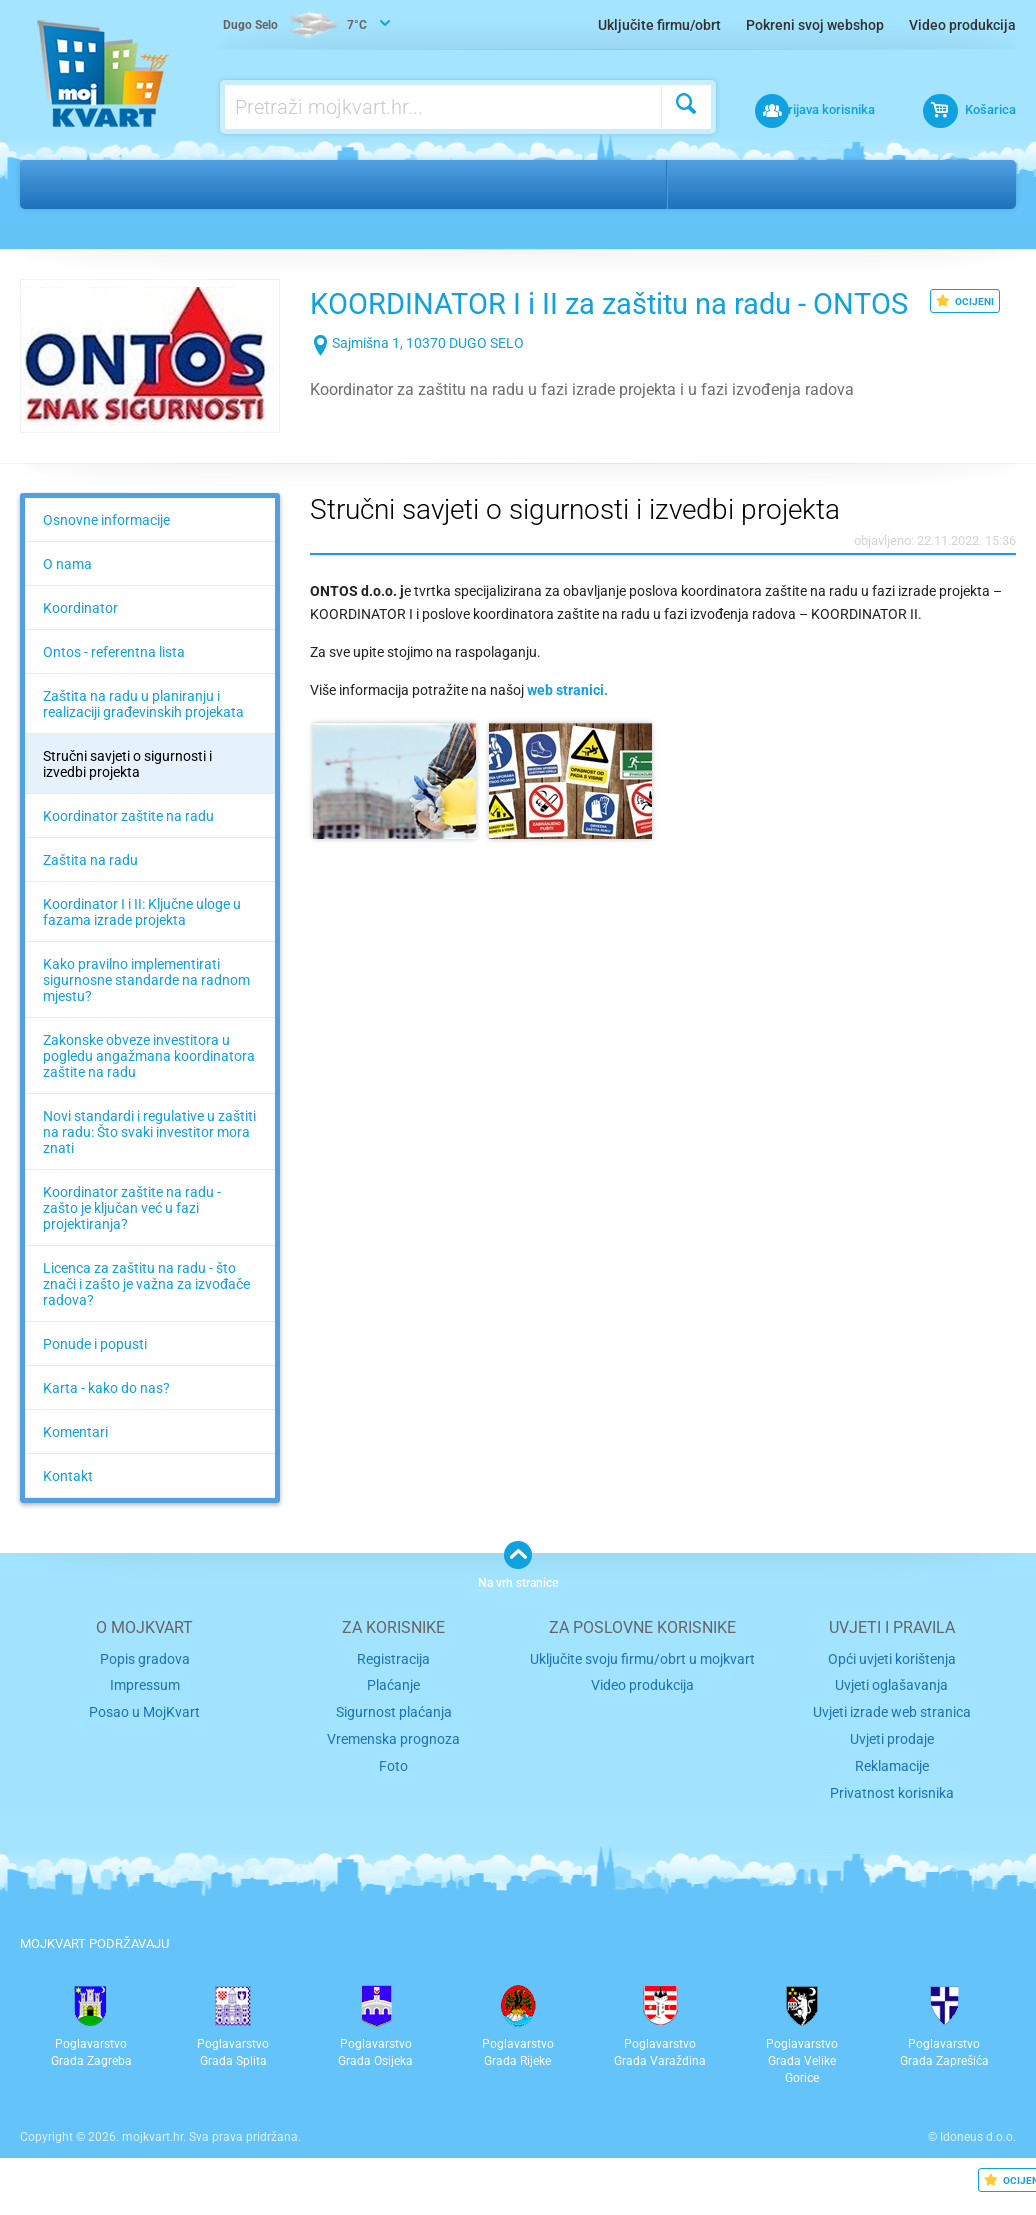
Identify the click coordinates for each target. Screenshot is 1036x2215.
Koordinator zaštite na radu (128, 847)
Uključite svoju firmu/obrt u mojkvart (642, 1688)
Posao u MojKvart (144, 1739)
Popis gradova (145, 1688)
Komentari (75, 1463)
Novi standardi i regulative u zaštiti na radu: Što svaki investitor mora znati (149, 1163)
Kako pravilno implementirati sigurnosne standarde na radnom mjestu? (146, 1011)
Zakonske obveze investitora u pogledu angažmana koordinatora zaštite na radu (149, 1087)
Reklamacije (892, 1790)
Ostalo (117, 184)
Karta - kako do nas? (106, 1419)
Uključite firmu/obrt (659, 25)
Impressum (144, 1714)
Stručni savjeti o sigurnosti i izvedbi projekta (127, 795)
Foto (393, 1790)
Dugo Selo (726, 184)
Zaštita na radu (90, 891)
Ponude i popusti (95, 1375)
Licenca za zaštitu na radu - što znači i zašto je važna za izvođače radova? (146, 1315)
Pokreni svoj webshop (815, 25)
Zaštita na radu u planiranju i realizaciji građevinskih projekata (143, 735)
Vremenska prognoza (394, 1764)
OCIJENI (965, 301)
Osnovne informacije (106, 551)
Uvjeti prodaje (892, 1764)
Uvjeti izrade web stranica (892, 1739)
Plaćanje (393, 1714)
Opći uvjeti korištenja (892, 1688)
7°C (297, 26)
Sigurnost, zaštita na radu (270, 184)
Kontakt (68, 1507)
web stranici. (567, 721)
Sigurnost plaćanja (393, 1739)
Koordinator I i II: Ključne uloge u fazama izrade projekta (142, 943)
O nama (67, 595)
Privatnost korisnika (892, 1815)
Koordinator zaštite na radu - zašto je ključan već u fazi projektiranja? (132, 1239)
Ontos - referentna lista (114, 683)
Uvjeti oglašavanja (892, 1714)
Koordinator (80, 639)
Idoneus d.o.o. (978, 2160)
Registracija (393, 1688)
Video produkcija (962, 25)
